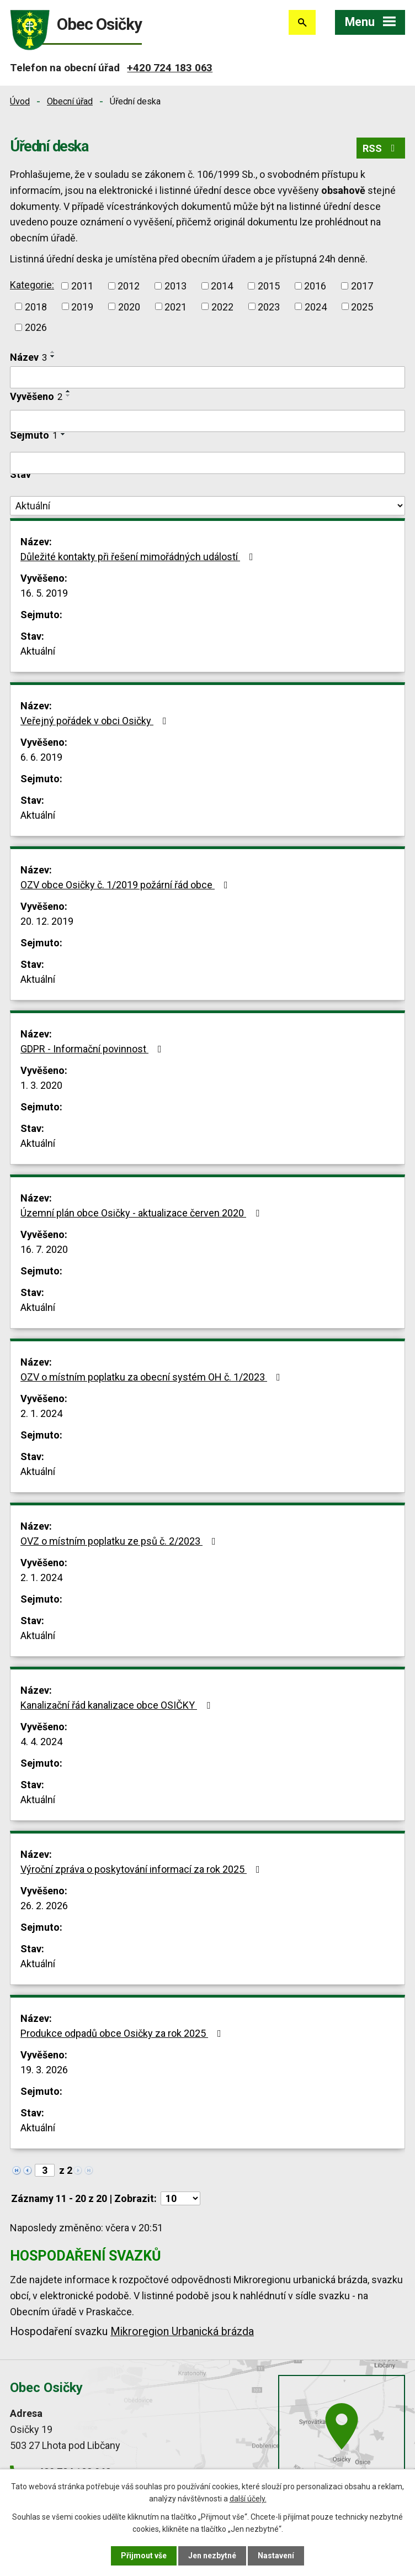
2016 (315, 286)
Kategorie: (32, 285)
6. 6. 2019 (41, 757)
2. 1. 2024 (41, 1413)
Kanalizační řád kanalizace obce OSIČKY (117, 1705)
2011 (82, 286)
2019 (82, 306)
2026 (36, 327)
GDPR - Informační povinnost (93, 1049)
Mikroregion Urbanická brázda (182, 2331)
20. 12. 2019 (46, 921)
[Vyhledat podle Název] (207, 377)
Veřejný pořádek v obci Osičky (95, 720)
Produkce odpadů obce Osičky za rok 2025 (123, 2033)
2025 (362, 306)
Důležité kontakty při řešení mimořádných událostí (139, 556)
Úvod (20, 101)
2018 (36, 306)
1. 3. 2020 (41, 1085)
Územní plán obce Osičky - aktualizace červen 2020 (142, 1213)
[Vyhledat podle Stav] (207, 506)
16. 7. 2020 (44, 1249)
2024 (316, 306)
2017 (362, 286)
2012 (129, 286)
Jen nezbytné (212, 2555)
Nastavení (276, 2555)
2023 (269, 306)
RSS (381, 148)
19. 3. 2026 (44, 2069)
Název (28, 357)
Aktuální (37, 651)
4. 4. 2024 (41, 1741)
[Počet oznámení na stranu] (180, 2198)
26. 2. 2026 (44, 1905)
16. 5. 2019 (44, 593)
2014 (222, 286)
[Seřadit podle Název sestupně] (53, 356)
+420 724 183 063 (169, 67)
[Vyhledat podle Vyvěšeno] (207, 421)
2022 (222, 306)
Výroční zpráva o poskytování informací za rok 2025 (142, 1869)
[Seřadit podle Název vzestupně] (53, 352)
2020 (129, 306)
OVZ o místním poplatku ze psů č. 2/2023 (120, 1541)
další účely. (248, 2498)
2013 (175, 286)
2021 (175, 306)
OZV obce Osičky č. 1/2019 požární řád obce (126, 885)
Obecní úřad (70, 101)
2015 (269, 286)
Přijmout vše (144, 2555)
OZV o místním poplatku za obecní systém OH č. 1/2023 (152, 1377)
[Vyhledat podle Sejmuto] (207, 463)
